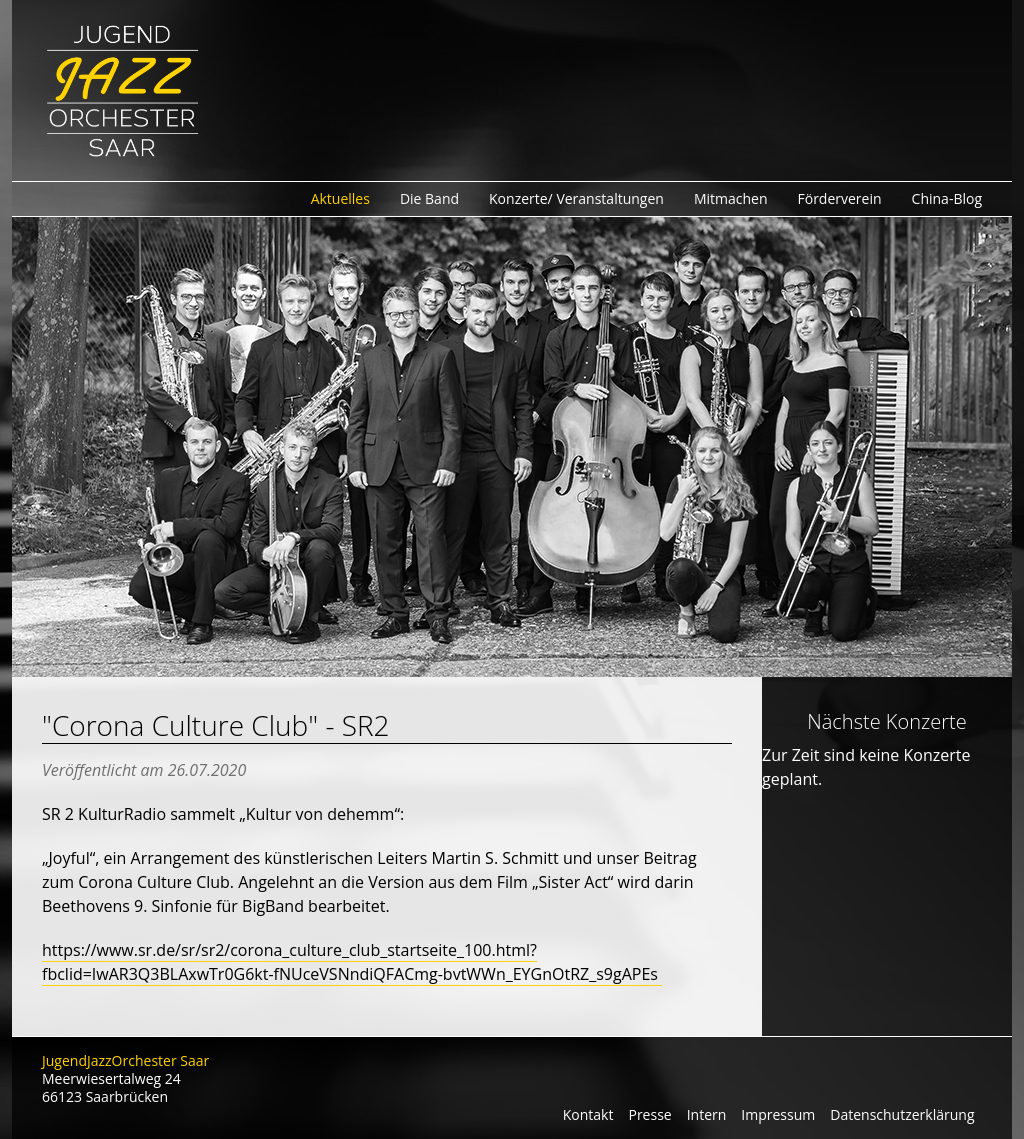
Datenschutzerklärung (902, 1114)
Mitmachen (731, 198)
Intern (707, 1114)
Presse (649, 1114)
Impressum (778, 1114)
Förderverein (840, 198)
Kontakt (588, 1114)
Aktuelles (340, 198)
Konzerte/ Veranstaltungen (576, 198)
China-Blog (947, 198)
